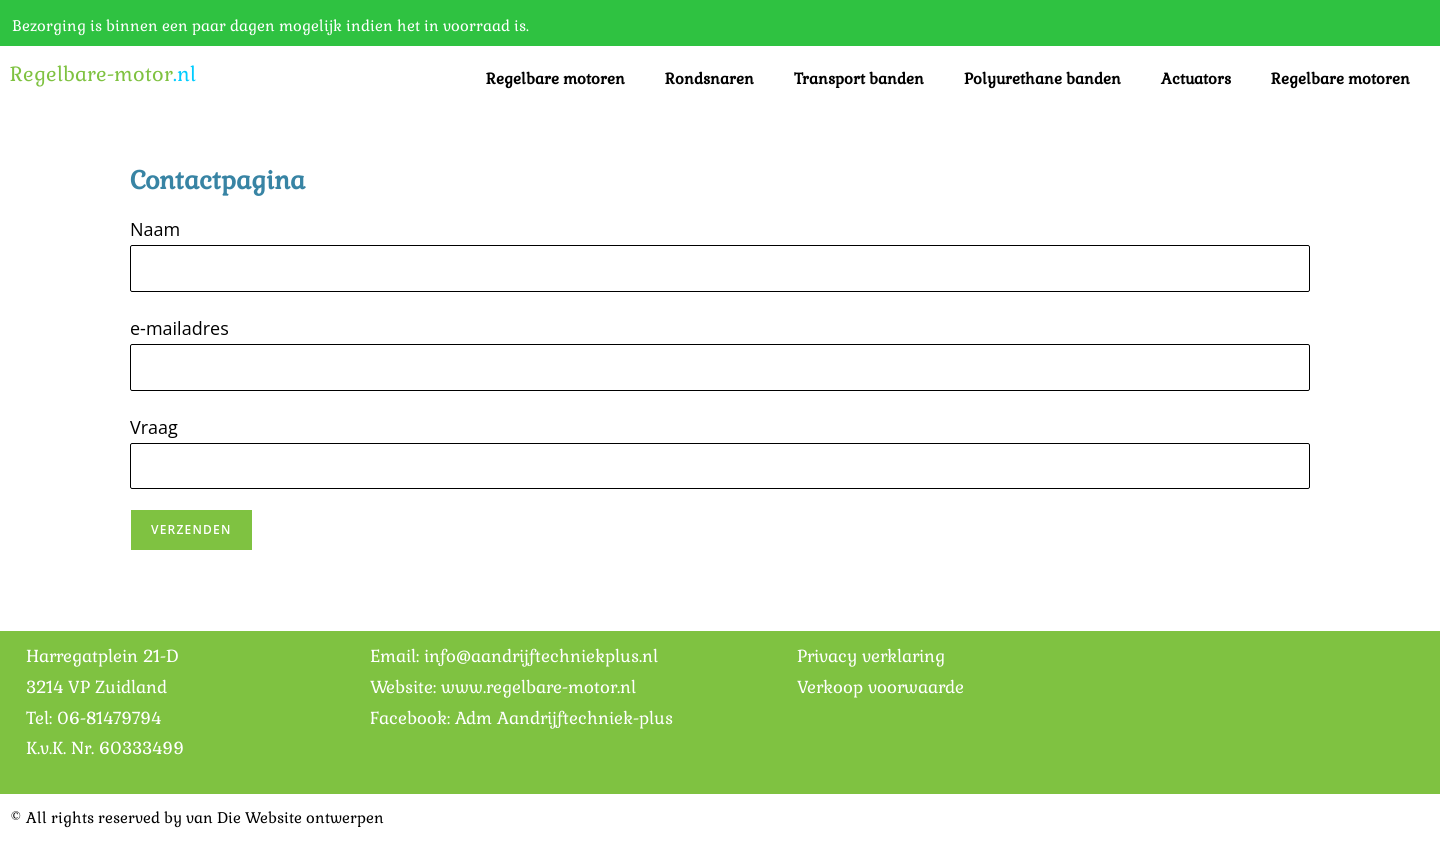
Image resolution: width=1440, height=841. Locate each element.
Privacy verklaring (871, 656)
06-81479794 (109, 718)
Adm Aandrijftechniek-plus (564, 718)
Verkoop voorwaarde (880, 687)
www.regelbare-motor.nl (538, 687)
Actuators (1196, 78)
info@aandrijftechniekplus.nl (541, 656)
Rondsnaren (709, 78)
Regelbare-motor (103, 74)
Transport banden (859, 78)
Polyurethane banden (1042, 78)
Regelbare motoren (555, 78)
